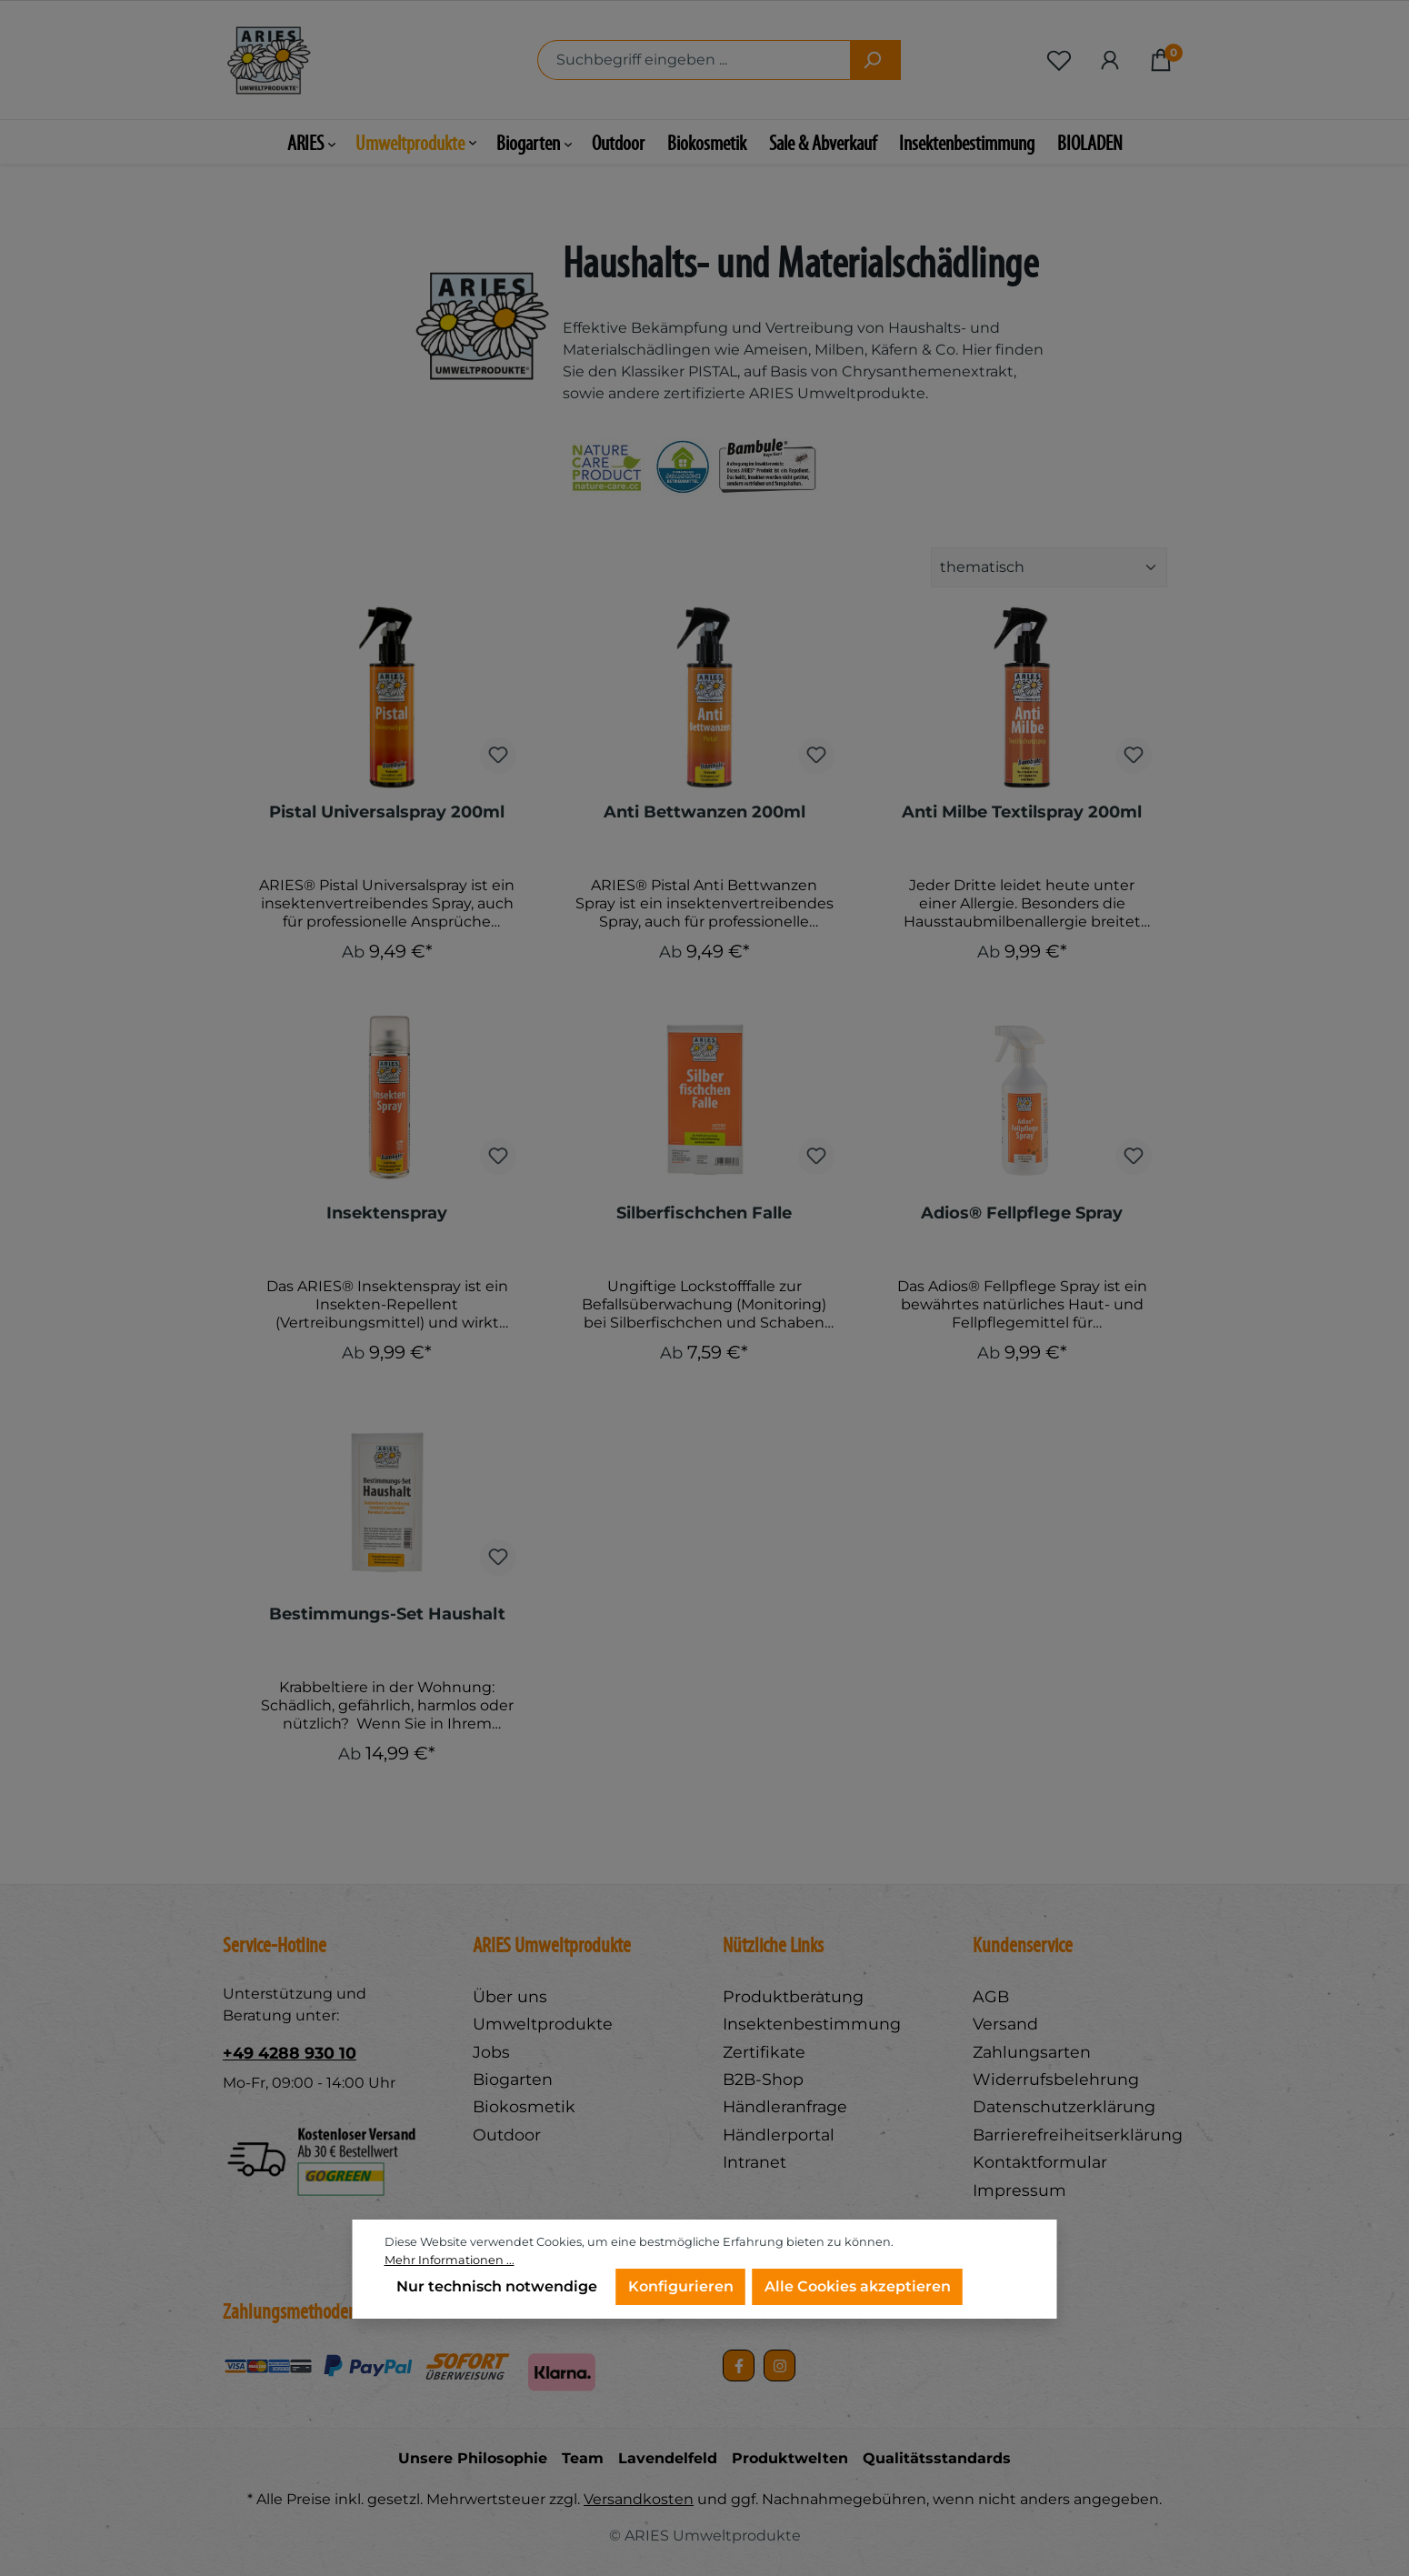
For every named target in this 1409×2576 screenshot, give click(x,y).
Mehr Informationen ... (450, 2260)
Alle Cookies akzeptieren (857, 2286)
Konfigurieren (681, 2286)
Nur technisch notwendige (496, 2286)
